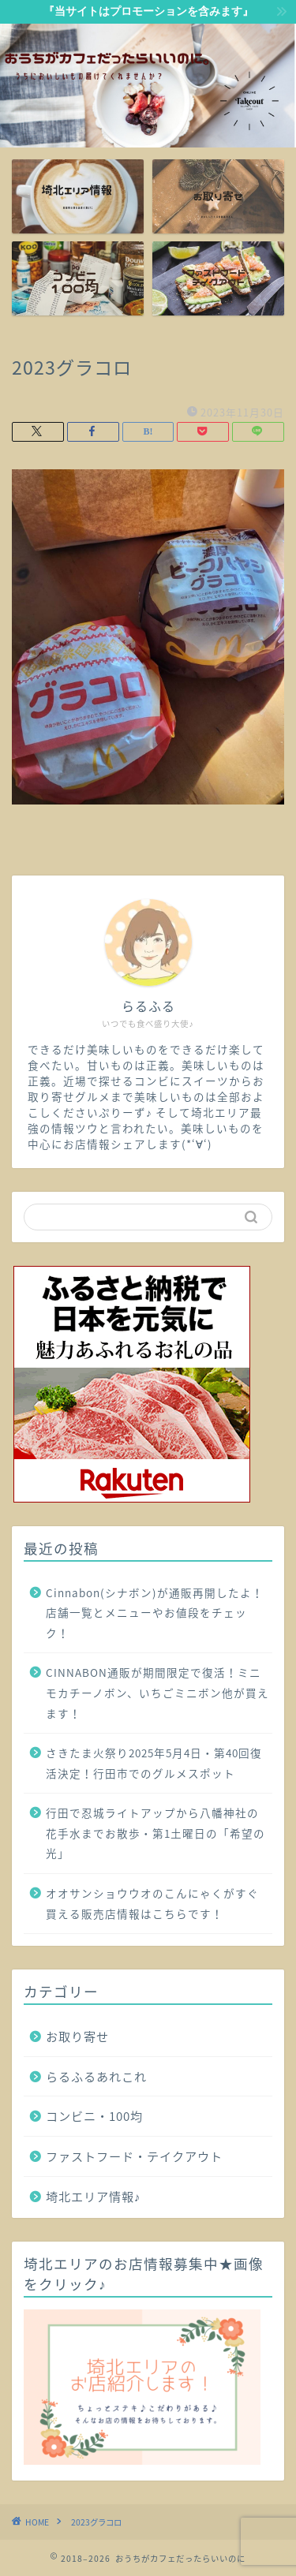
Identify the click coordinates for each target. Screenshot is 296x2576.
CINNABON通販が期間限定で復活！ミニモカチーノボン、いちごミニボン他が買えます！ (157, 1692)
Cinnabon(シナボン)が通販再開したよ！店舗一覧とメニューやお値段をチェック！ (155, 1613)
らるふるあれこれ (96, 2076)
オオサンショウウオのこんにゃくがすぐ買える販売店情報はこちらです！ (152, 1903)
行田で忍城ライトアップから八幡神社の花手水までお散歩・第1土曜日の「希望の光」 (155, 1833)
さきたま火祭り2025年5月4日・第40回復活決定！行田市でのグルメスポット (154, 1763)
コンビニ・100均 (94, 2116)
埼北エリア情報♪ (93, 2196)
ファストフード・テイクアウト (134, 2156)
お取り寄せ (77, 2036)
